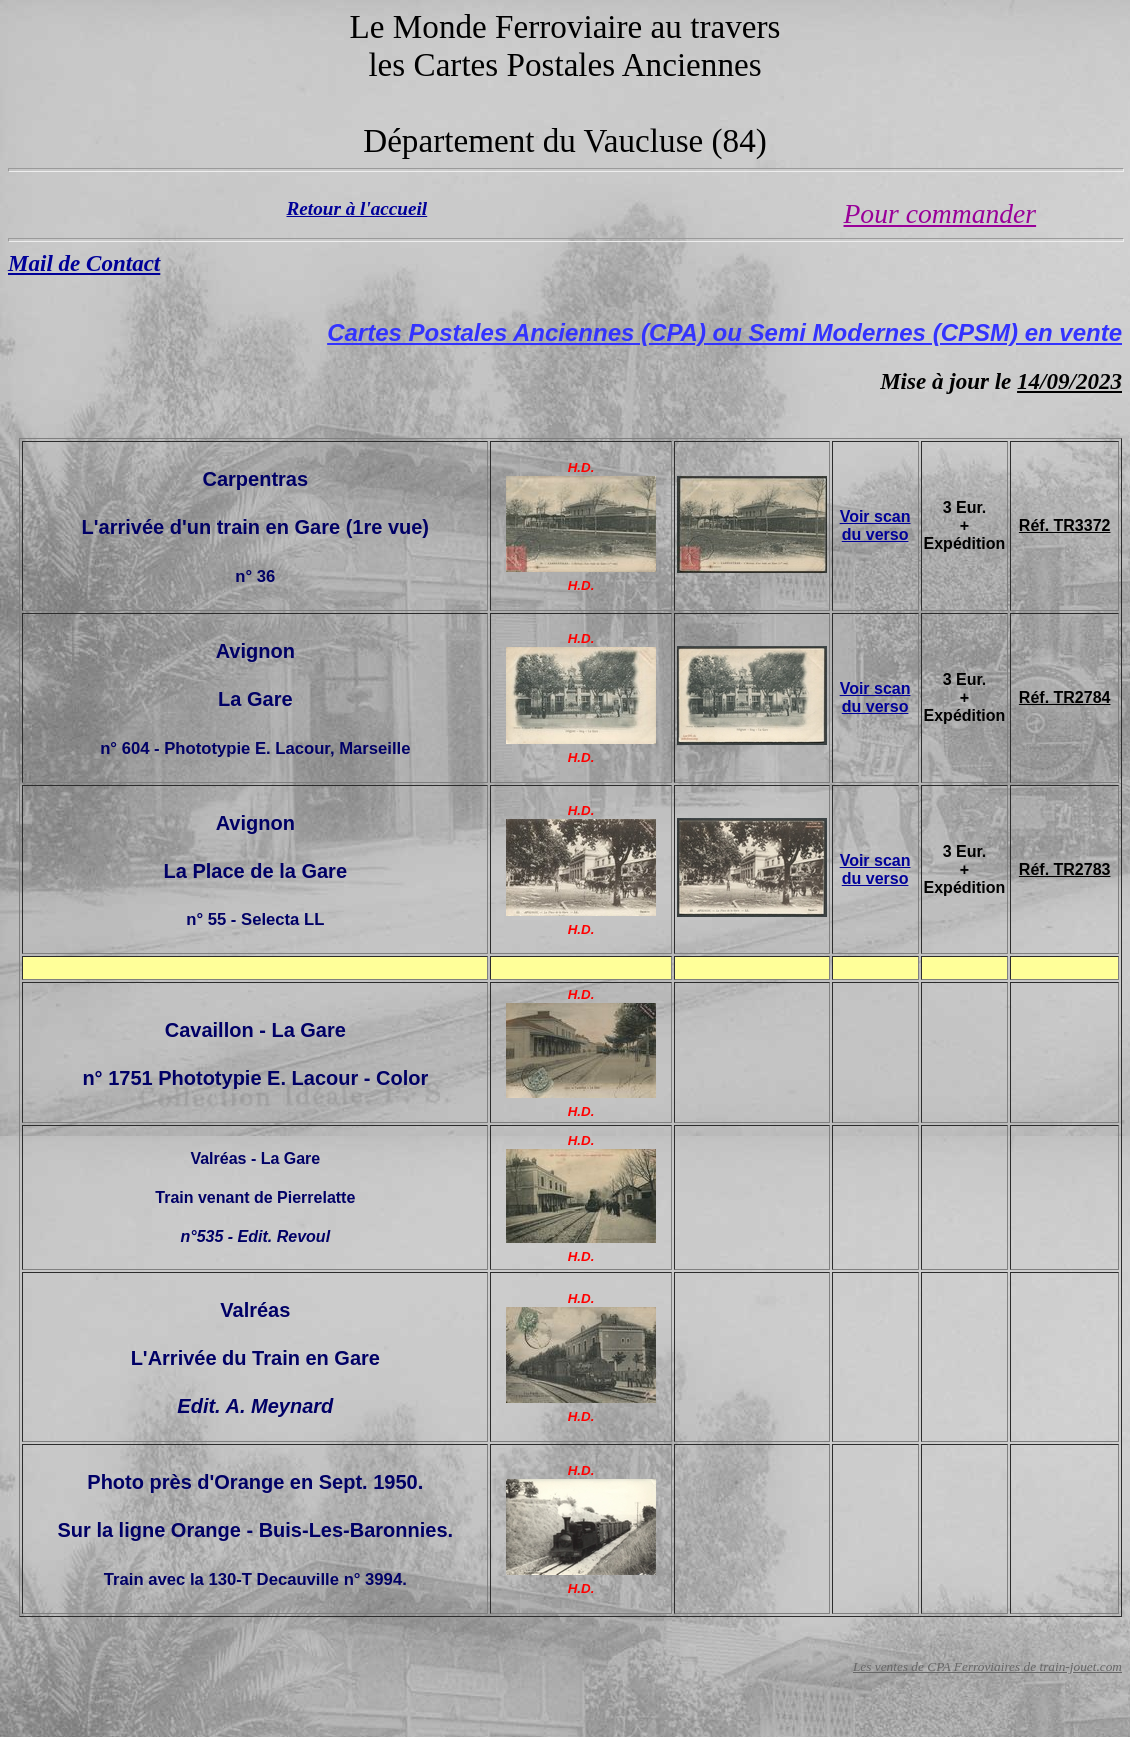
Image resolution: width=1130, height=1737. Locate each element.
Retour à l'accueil (357, 208)
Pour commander (940, 213)
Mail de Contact (84, 263)
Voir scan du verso (875, 525)
